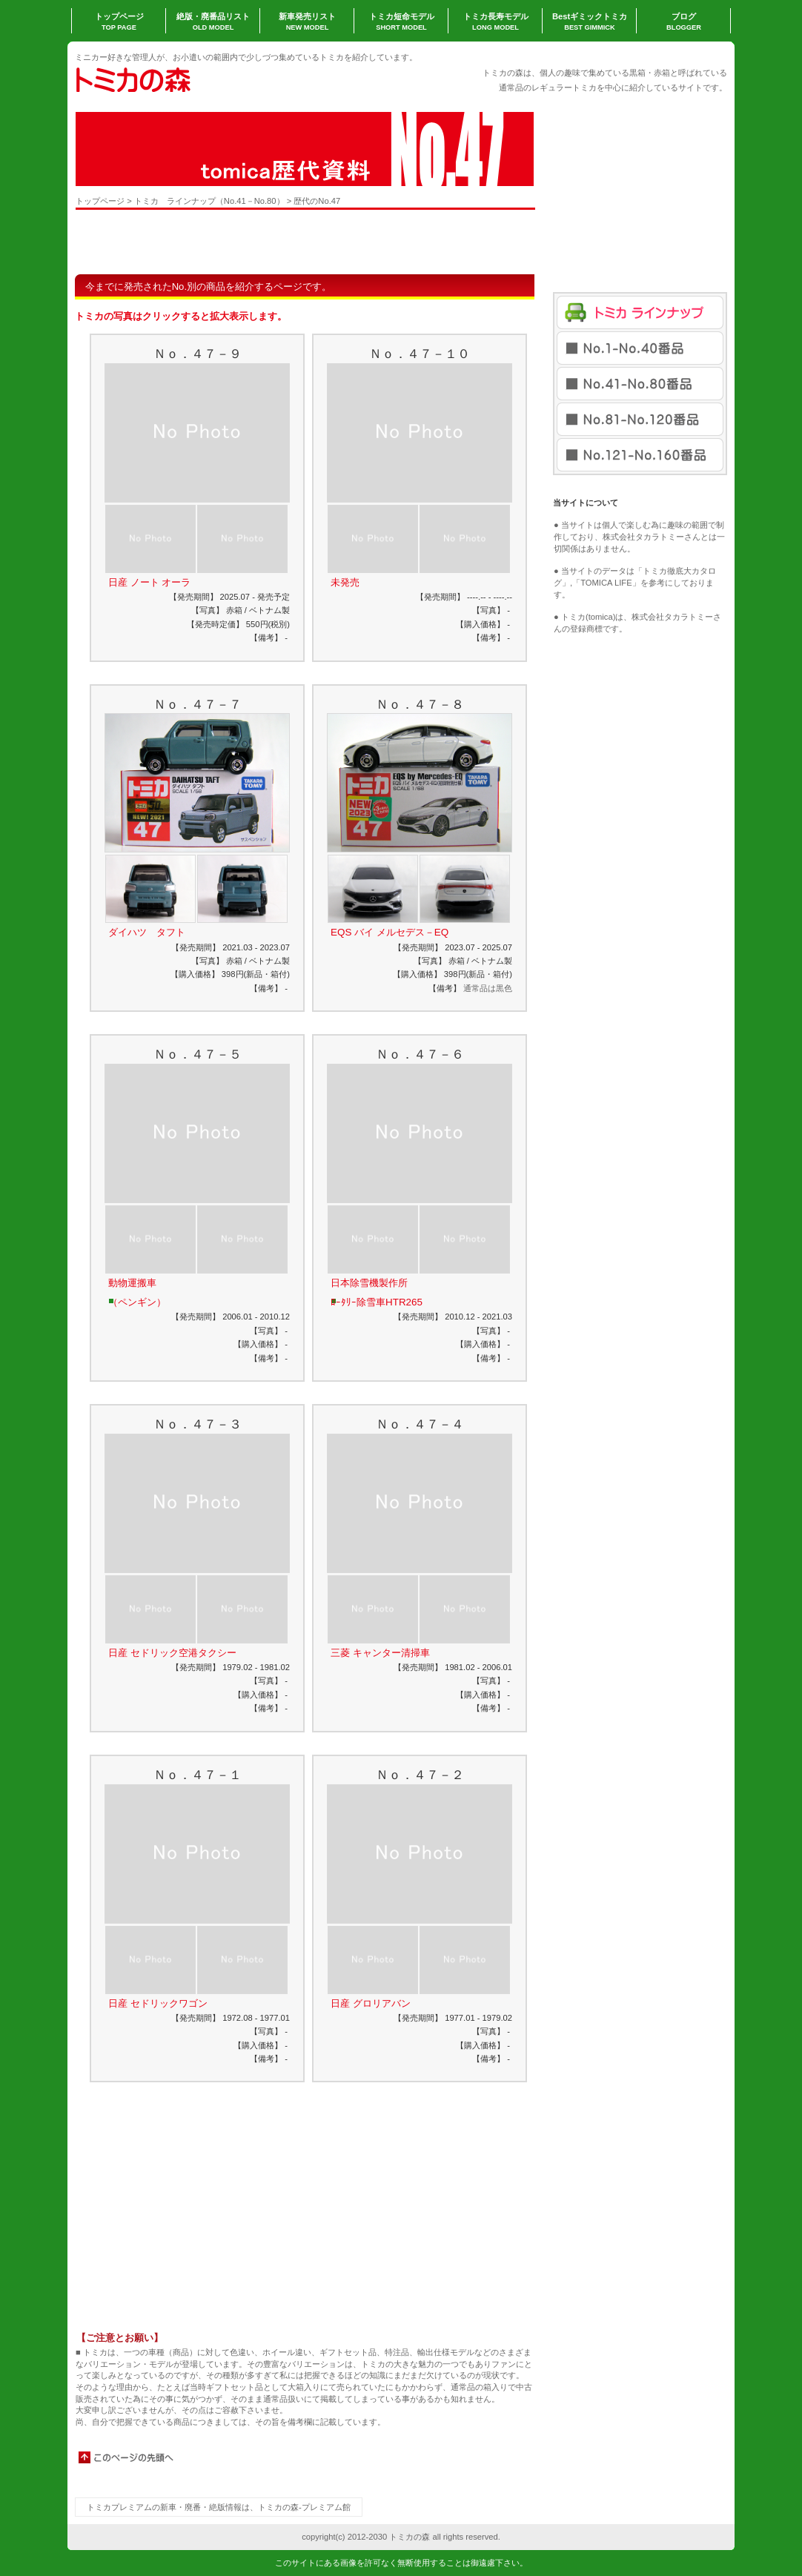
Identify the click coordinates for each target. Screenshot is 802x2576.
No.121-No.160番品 (640, 454)
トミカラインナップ (640, 312)
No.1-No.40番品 (640, 348)
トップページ (100, 200)
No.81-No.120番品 (640, 419)
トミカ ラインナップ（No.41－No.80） (209, 200)
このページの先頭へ (127, 2457)
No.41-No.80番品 (640, 383)
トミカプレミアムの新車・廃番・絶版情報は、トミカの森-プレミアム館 (219, 2507)
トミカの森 (223, 78)
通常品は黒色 (487, 988)
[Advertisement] (249, 242)
